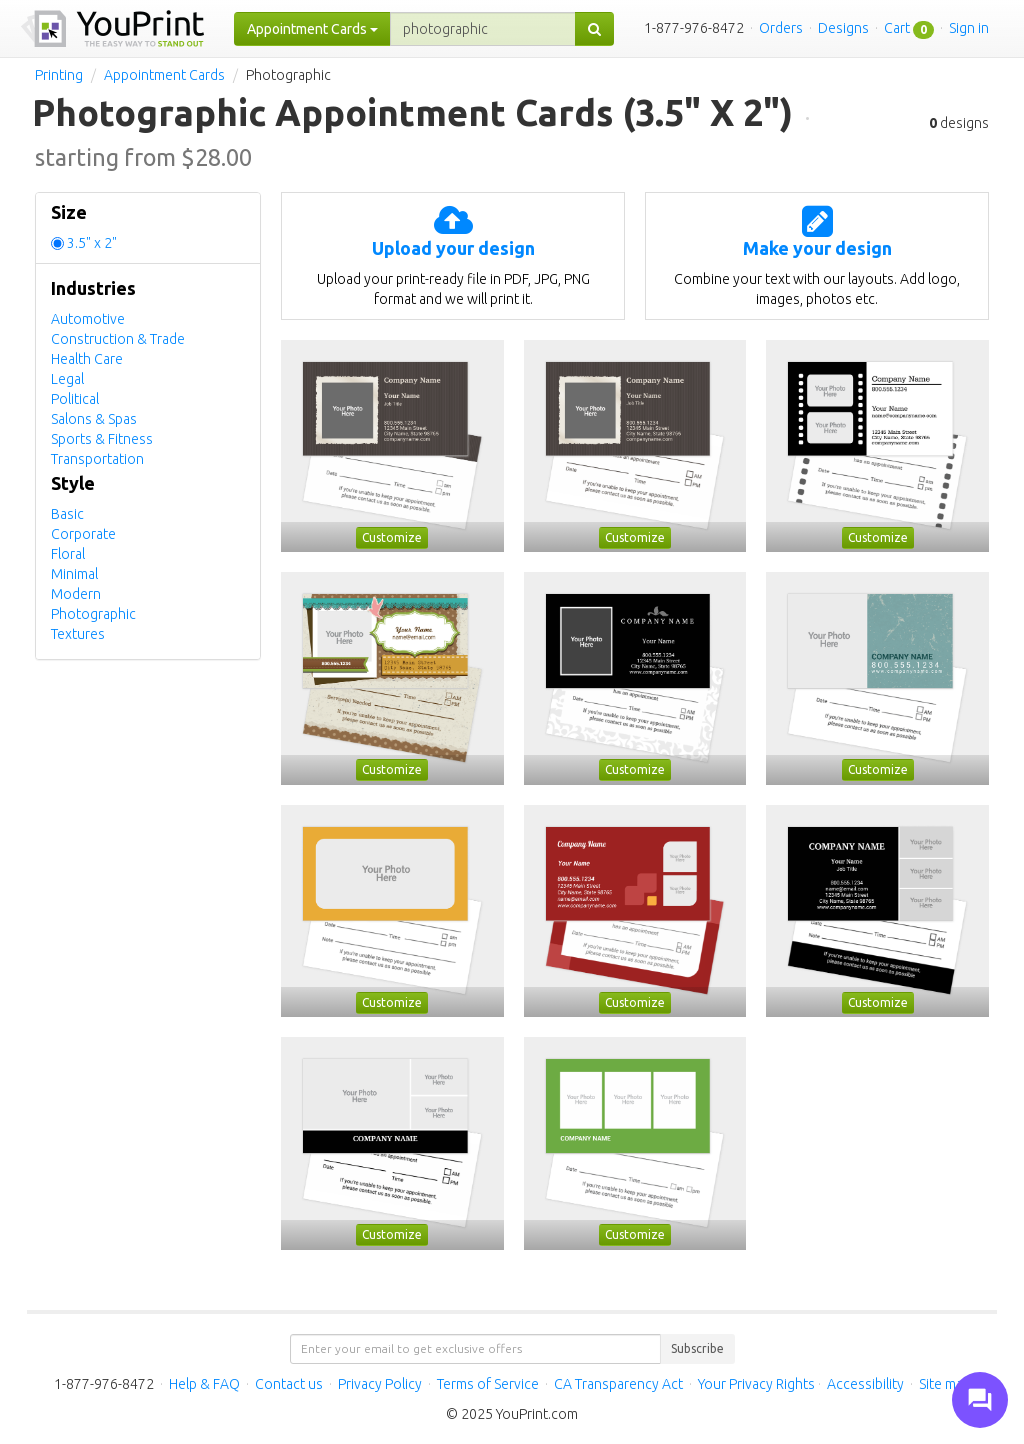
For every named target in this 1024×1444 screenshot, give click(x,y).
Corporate (83, 534)
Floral (68, 554)
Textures (78, 634)
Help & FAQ (204, 1384)
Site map (945, 1384)
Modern (76, 594)
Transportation (97, 459)
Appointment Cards (164, 75)
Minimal (74, 574)
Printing (59, 75)
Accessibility (865, 1384)
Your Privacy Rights (756, 1384)
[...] (483, 29)
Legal (67, 379)
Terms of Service (488, 1384)
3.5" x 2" (92, 243)
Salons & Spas (94, 419)
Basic (67, 514)
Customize (392, 537)
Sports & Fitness (102, 439)
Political (75, 399)
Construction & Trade (118, 339)
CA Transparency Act (618, 1384)
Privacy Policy (380, 1384)
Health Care (87, 359)
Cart (897, 28)
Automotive (88, 319)
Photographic (93, 614)
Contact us (289, 1384)
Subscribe (697, 1348)
